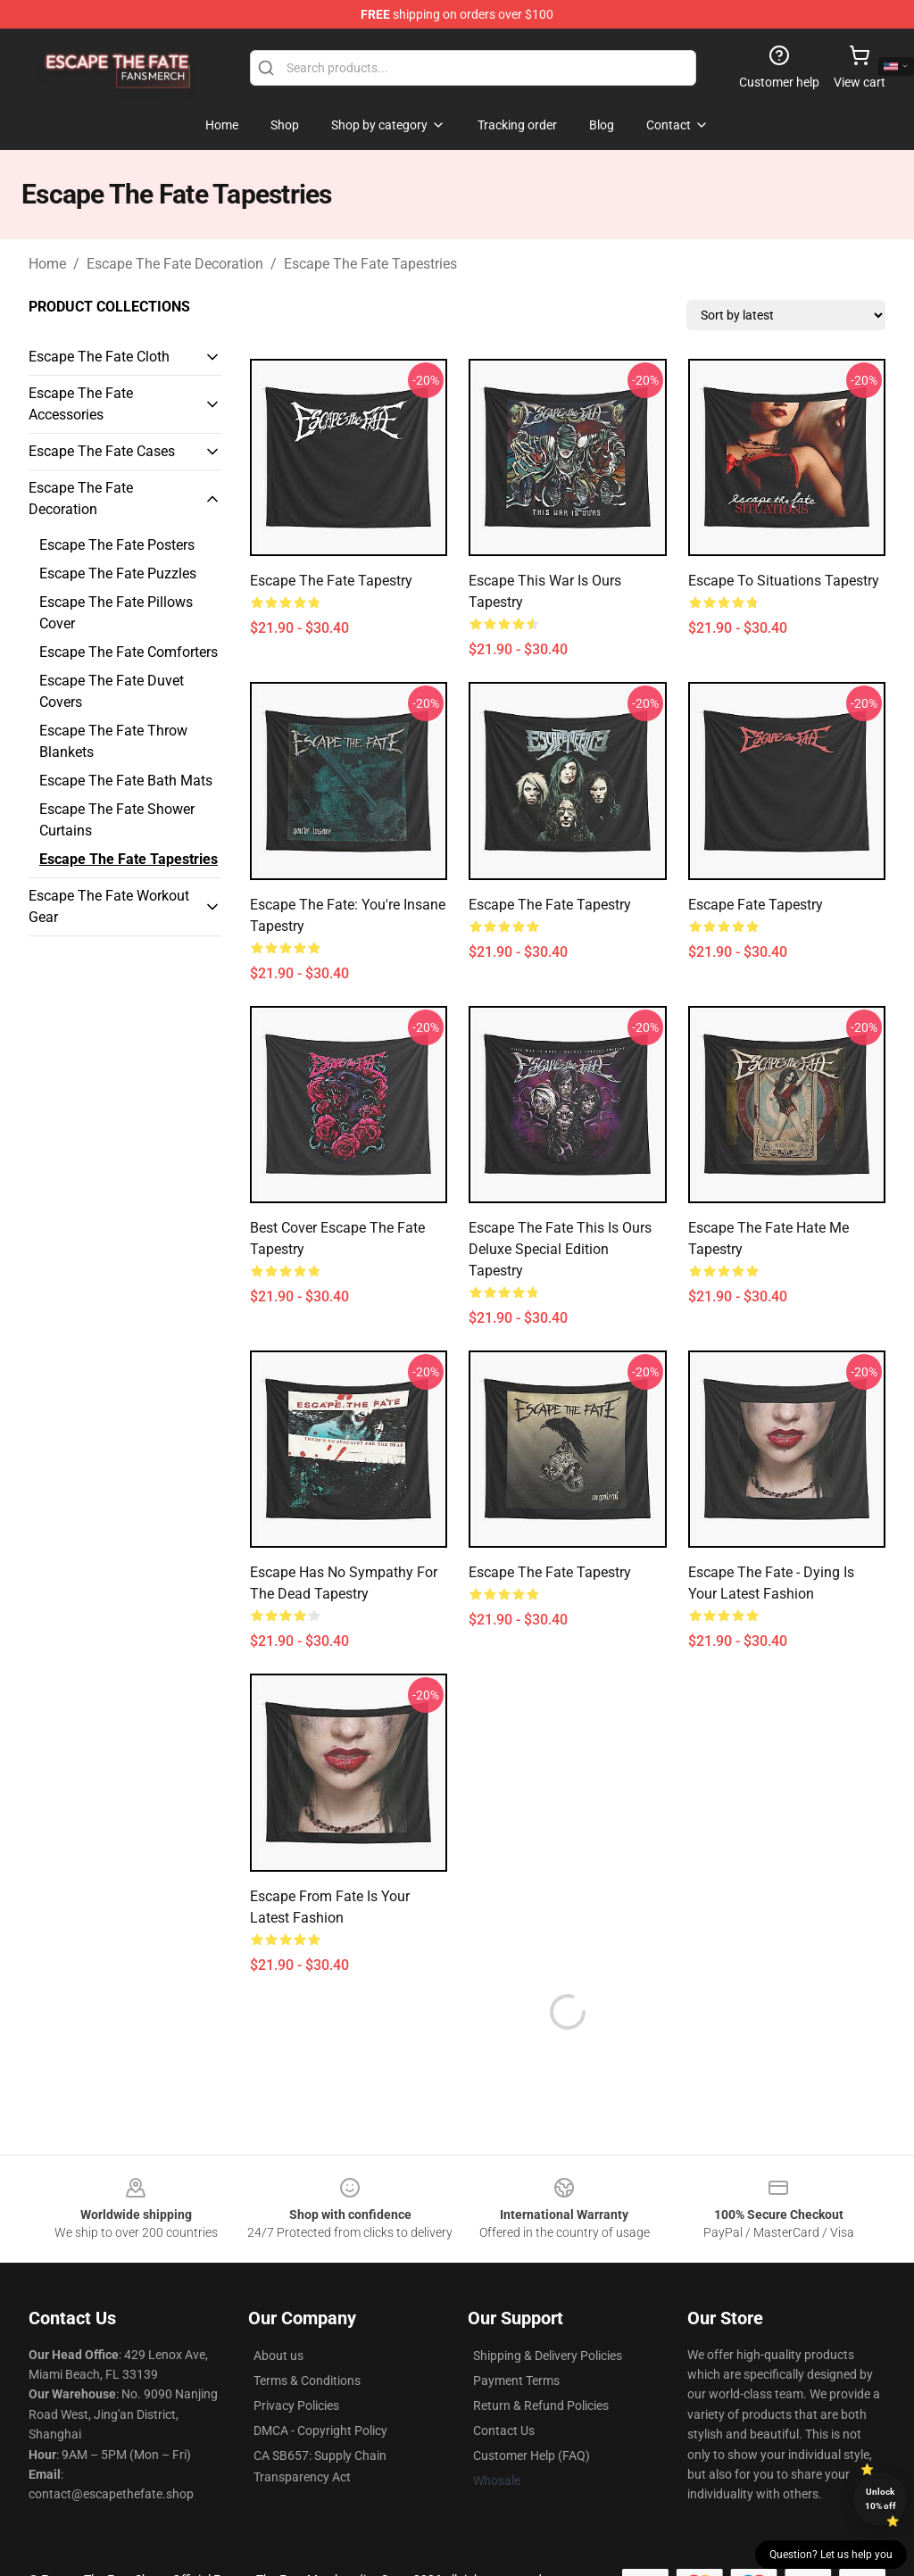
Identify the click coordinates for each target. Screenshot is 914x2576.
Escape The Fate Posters (117, 544)
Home (47, 263)
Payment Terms (516, 2338)
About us (278, 2313)
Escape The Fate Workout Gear (109, 906)
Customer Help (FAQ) (531, 2413)
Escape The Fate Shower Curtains (117, 820)
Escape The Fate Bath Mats (125, 780)
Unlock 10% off (880, 2499)
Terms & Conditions (307, 2338)
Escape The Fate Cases (102, 451)
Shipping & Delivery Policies (547, 2313)
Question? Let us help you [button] (831, 2554)
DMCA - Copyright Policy (320, 2388)
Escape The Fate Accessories (81, 404)
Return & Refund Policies (541, 2363)
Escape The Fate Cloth (99, 356)
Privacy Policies (296, 2363)
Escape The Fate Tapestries (370, 263)
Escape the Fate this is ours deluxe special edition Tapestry (560, 1249)
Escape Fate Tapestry (755, 904)
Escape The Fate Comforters (128, 652)
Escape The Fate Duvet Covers (111, 691)
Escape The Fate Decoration (175, 263)
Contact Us (504, 2388)
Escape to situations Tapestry (783, 580)
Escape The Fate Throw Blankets (113, 741)
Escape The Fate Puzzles (117, 573)
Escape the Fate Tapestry (331, 580)
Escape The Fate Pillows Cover (116, 613)
